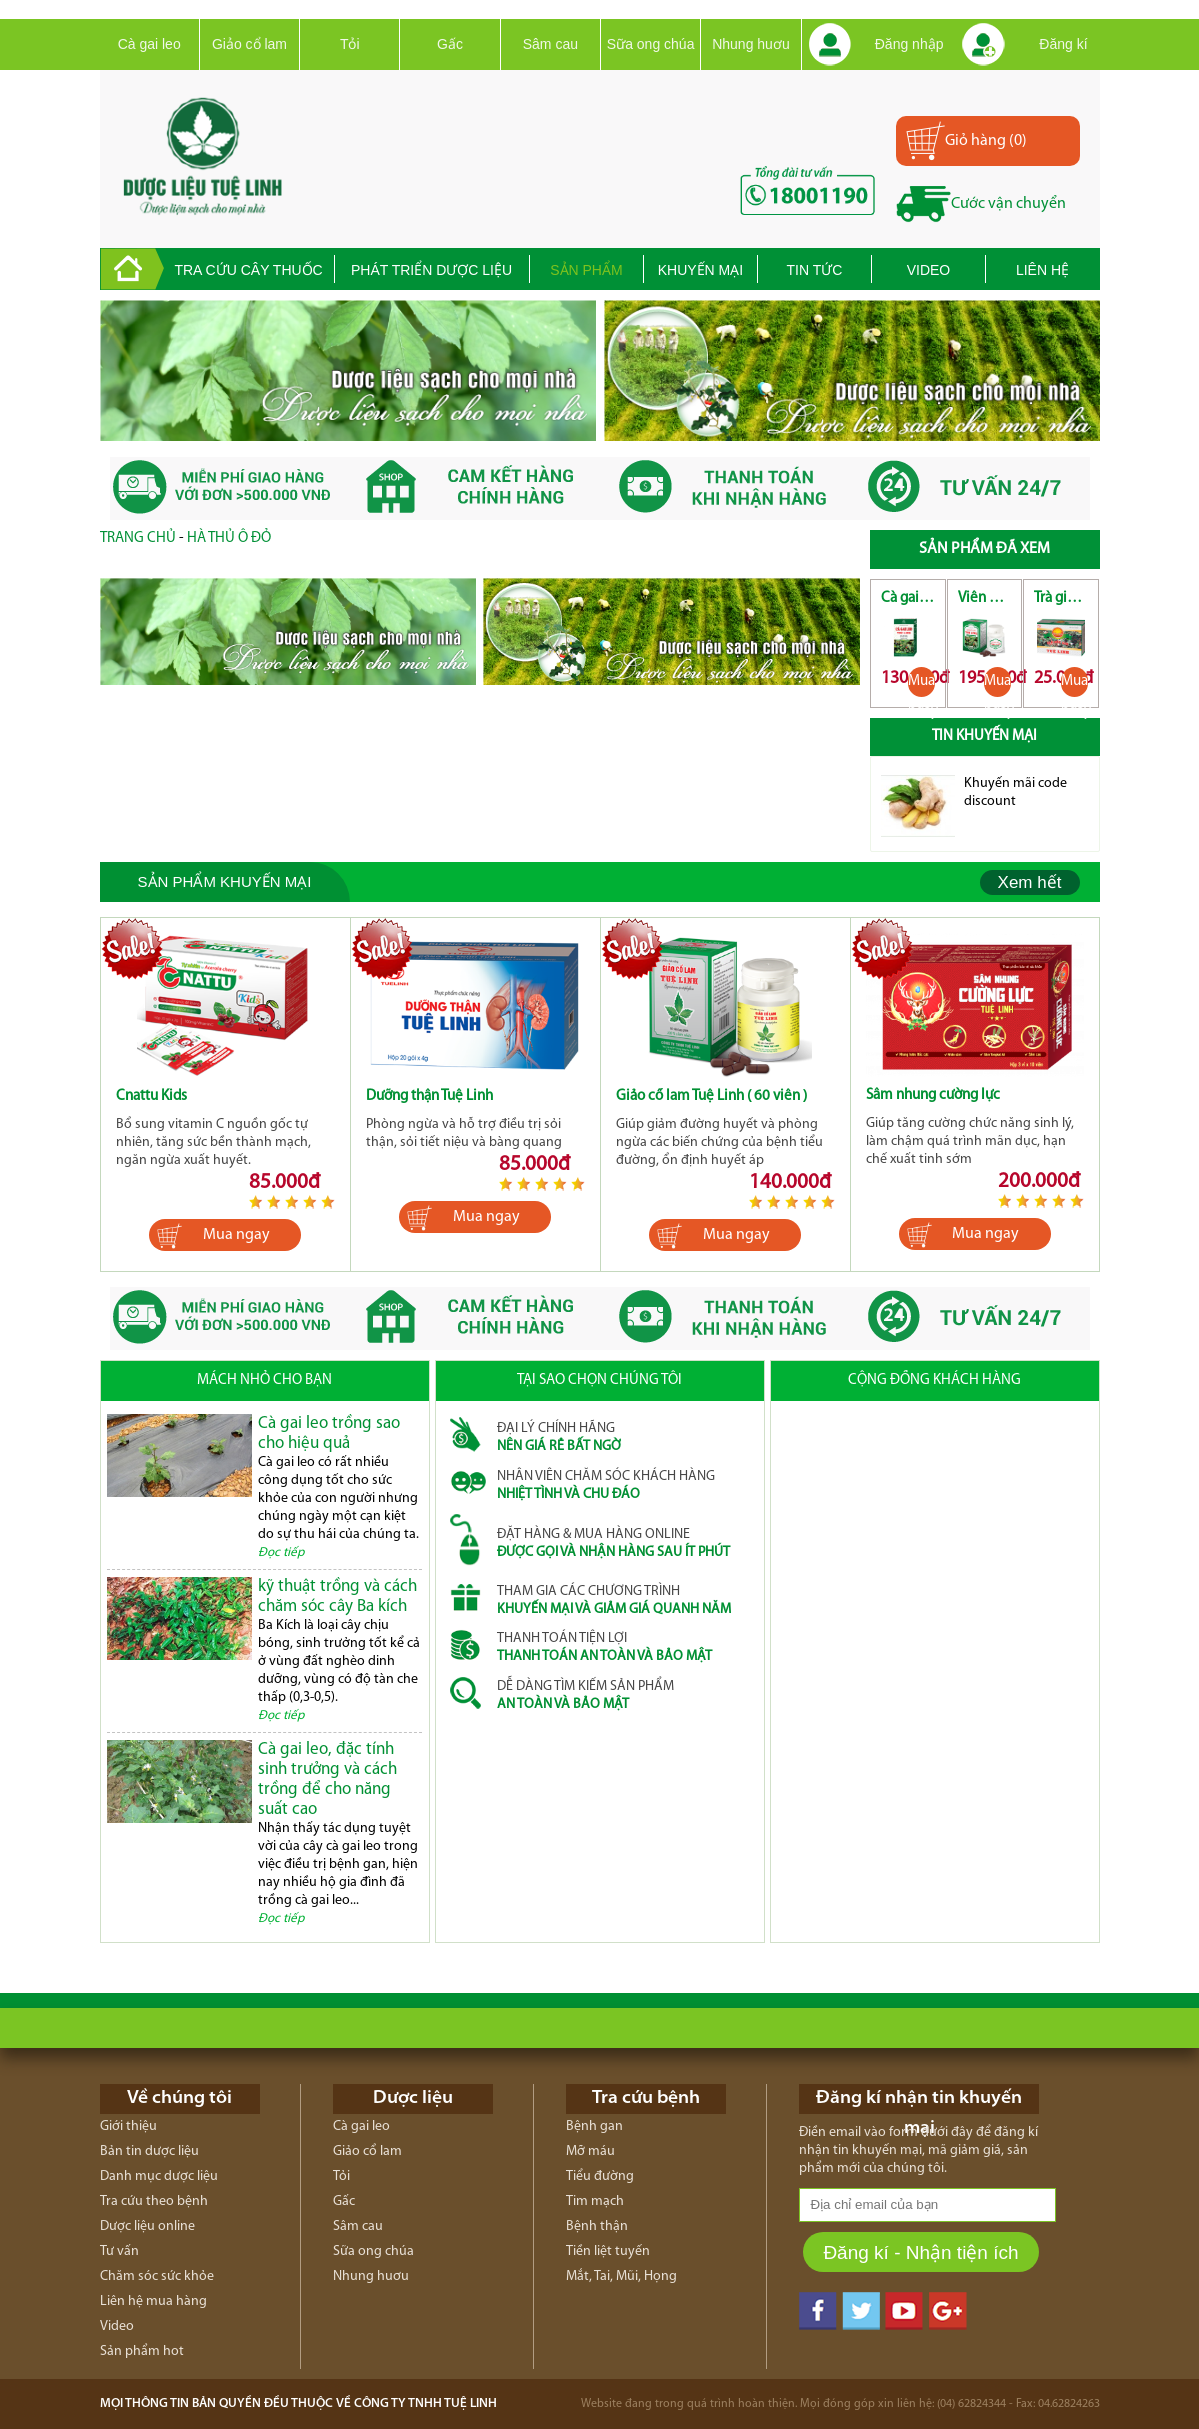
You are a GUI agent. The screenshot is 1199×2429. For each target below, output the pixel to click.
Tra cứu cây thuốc (248, 270)
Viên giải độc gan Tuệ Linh (985, 598)
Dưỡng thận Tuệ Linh (429, 1096)
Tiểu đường (600, 2176)
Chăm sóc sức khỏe (157, 2276)
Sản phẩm (586, 270)
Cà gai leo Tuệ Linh (908, 598)
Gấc (450, 44)
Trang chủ (138, 538)
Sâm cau (550, 44)
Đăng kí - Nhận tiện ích (920, 2252)
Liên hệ (1042, 270)
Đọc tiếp (281, 1552)
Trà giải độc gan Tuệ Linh (1061, 598)
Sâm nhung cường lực (933, 1095)
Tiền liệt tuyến (608, 2251)
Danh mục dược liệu (159, 2176)
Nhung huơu (751, 44)
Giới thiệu (128, 2126)
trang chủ (132, 269)
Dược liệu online (147, 2226)
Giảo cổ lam (249, 44)
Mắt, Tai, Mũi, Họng (621, 2276)
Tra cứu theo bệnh (154, 2201)
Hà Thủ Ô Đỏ (229, 538)
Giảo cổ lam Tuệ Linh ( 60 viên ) (711, 1096)
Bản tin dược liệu (149, 2151)
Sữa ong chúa (651, 44)
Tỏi (350, 44)
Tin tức (815, 270)
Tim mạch (595, 2201)
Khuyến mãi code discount (1015, 792)
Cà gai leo (149, 44)
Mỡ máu (590, 2151)
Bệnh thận (597, 2226)
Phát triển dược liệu (431, 270)
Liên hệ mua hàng (153, 2301)
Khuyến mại (700, 270)
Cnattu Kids (151, 1096)
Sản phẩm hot (142, 2351)
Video (929, 270)
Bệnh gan (594, 2126)
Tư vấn (119, 2251)
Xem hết (1030, 882)
